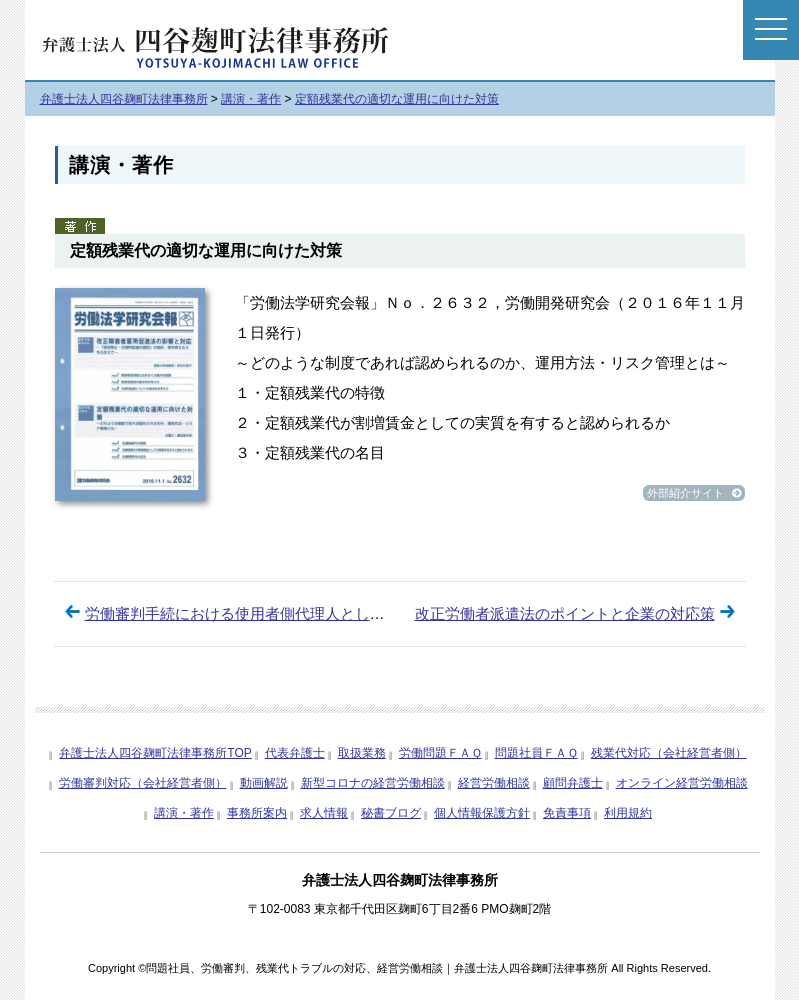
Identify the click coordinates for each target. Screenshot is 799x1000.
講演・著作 (184, 813)
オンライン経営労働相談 (682, 783)
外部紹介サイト (694, 493)
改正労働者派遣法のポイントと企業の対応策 (565, 613)
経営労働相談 (494, 783)
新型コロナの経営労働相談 (373, 783)
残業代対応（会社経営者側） (669, 753)
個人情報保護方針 (482, 813)
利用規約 (628, 813)
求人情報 (324, 813)
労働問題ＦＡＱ (440, 753)
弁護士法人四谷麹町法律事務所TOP (155, 753)
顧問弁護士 (573, 783)
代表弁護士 (295, 753)
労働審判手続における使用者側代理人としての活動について (287, 613)
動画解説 (264, 783)
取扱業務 (362, 753)
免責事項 (567, 813)
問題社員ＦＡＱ (536, 753)
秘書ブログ (391, 813)
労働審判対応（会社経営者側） (143, 783)
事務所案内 (257, 813)
